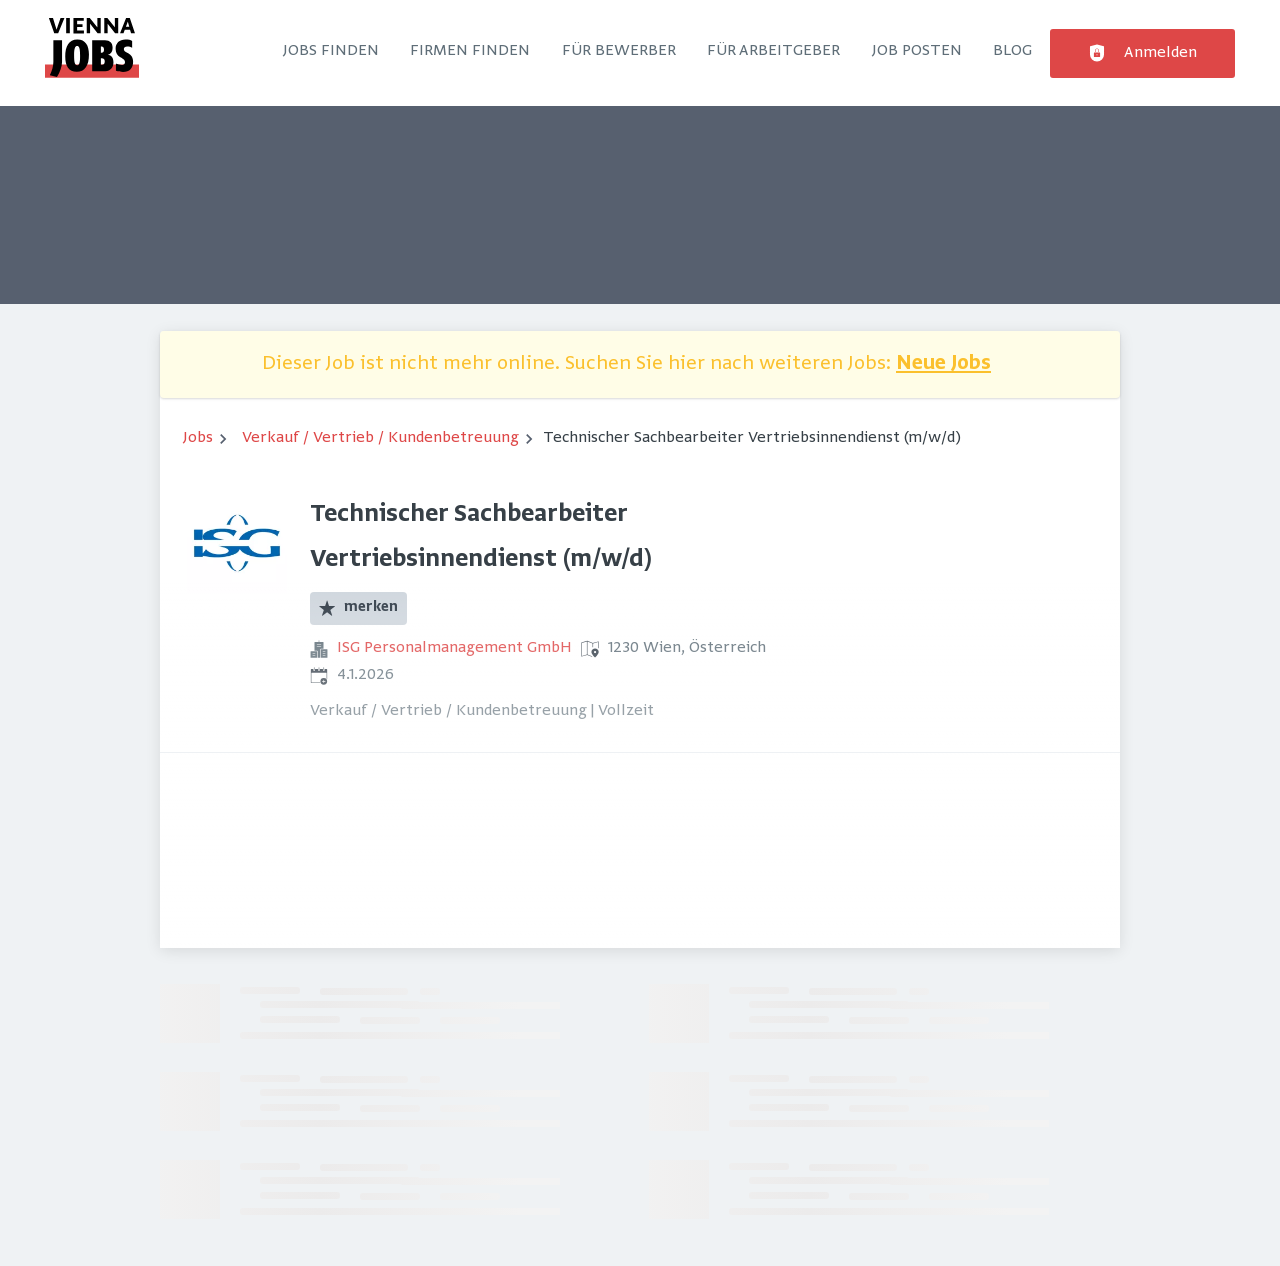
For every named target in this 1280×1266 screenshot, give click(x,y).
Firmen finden (470, 51)
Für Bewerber (619, 51)
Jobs (198, 438)
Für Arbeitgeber (773, 51)
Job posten (917, 51)
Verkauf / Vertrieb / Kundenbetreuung (380, 438)
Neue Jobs (943, 364)
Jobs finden (331, 51)
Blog (1012, 51)
